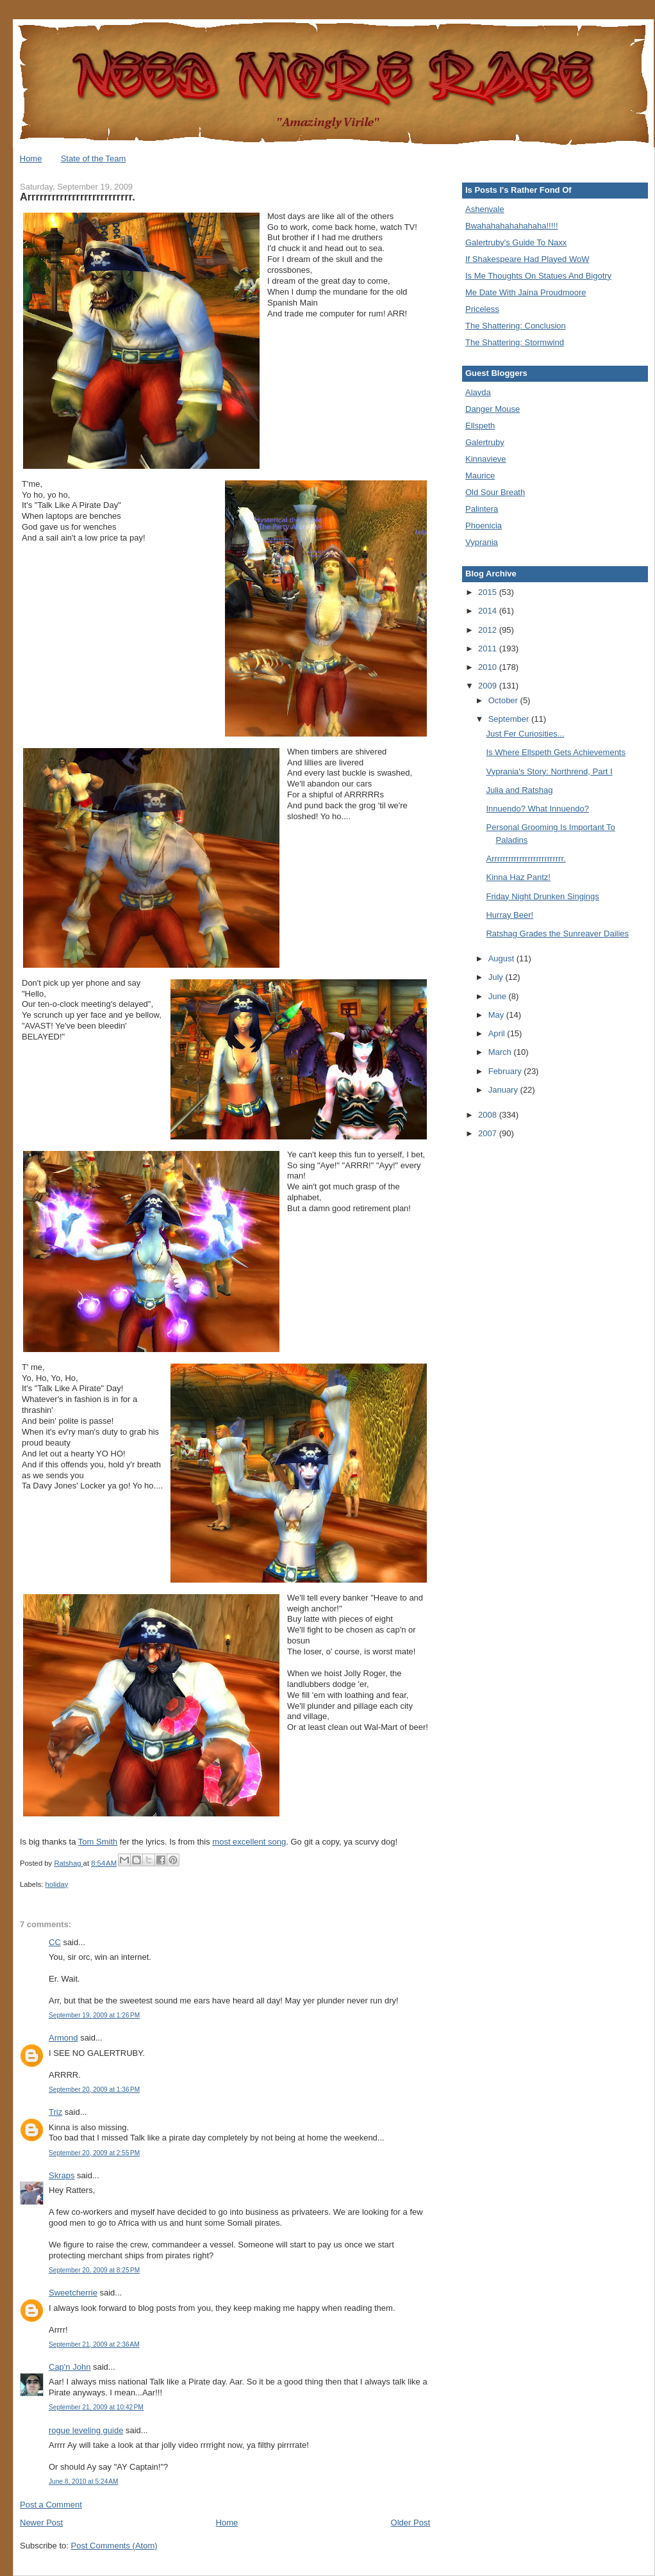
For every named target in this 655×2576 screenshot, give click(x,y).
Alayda (478, 392)
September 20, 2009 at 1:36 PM (94, 2089)
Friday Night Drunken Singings (542, 896)
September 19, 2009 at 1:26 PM (94, 2015)
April (498, 1033)
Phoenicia (483, 525)
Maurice (480, 475)
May (497, 1015)
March (501, 1052)
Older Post (410, 2522)
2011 (488, 648)
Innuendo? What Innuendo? (537, 808)
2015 (488, 592)
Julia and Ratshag (519, 790)
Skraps (61, 2175)
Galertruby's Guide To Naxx (516, 242)
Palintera (481, 509)
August (502, 958)
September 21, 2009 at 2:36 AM (94, 2344)
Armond (63, 2037)
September (509, 719)
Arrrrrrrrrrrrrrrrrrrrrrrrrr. (525, 858)
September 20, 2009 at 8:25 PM (94, 2270)
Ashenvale (484, 209)
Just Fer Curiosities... (525, 733)
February (506, 1071)
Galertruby (484, 442)
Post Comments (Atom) (114, 2545)
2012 (488, 630)
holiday (57, 1884)
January (504, 1090)
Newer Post (41, 2522)
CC (55, 1942)
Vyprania (481, 542)
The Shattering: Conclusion (515, 325)
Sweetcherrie (73, 2292)
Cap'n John (69, 2367)
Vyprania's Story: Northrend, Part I (549, 771)
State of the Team (93, 158)
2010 (488, 667)
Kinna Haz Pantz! (518, 877)
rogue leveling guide (86, 2430)
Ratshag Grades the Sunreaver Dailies (557, 933)
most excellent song (249, 1841)
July (497, 977)
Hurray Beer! (509, 915)
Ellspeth (480, 425)
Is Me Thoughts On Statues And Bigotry (538, 276)
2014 (488, 610)
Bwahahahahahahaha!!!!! (511, 226)
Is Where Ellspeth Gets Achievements (555, 752)
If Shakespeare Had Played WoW (527, 259)
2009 (488, 685)
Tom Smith (97, 1841)
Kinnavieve (485, 459)
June (498, 996)
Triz (55, 2112)
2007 (488, 1133)
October (504, 700)
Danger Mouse (492, 409)
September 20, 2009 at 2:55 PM (94, 2152)
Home (31, 158)
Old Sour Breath (495, 492)
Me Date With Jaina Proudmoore (525, 292)
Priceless (482, 309)
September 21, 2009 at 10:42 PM (96, 2407)
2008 (488, 1115)
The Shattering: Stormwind (514, 342)
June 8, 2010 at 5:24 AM (83, 2481)
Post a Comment (51, 2504)
